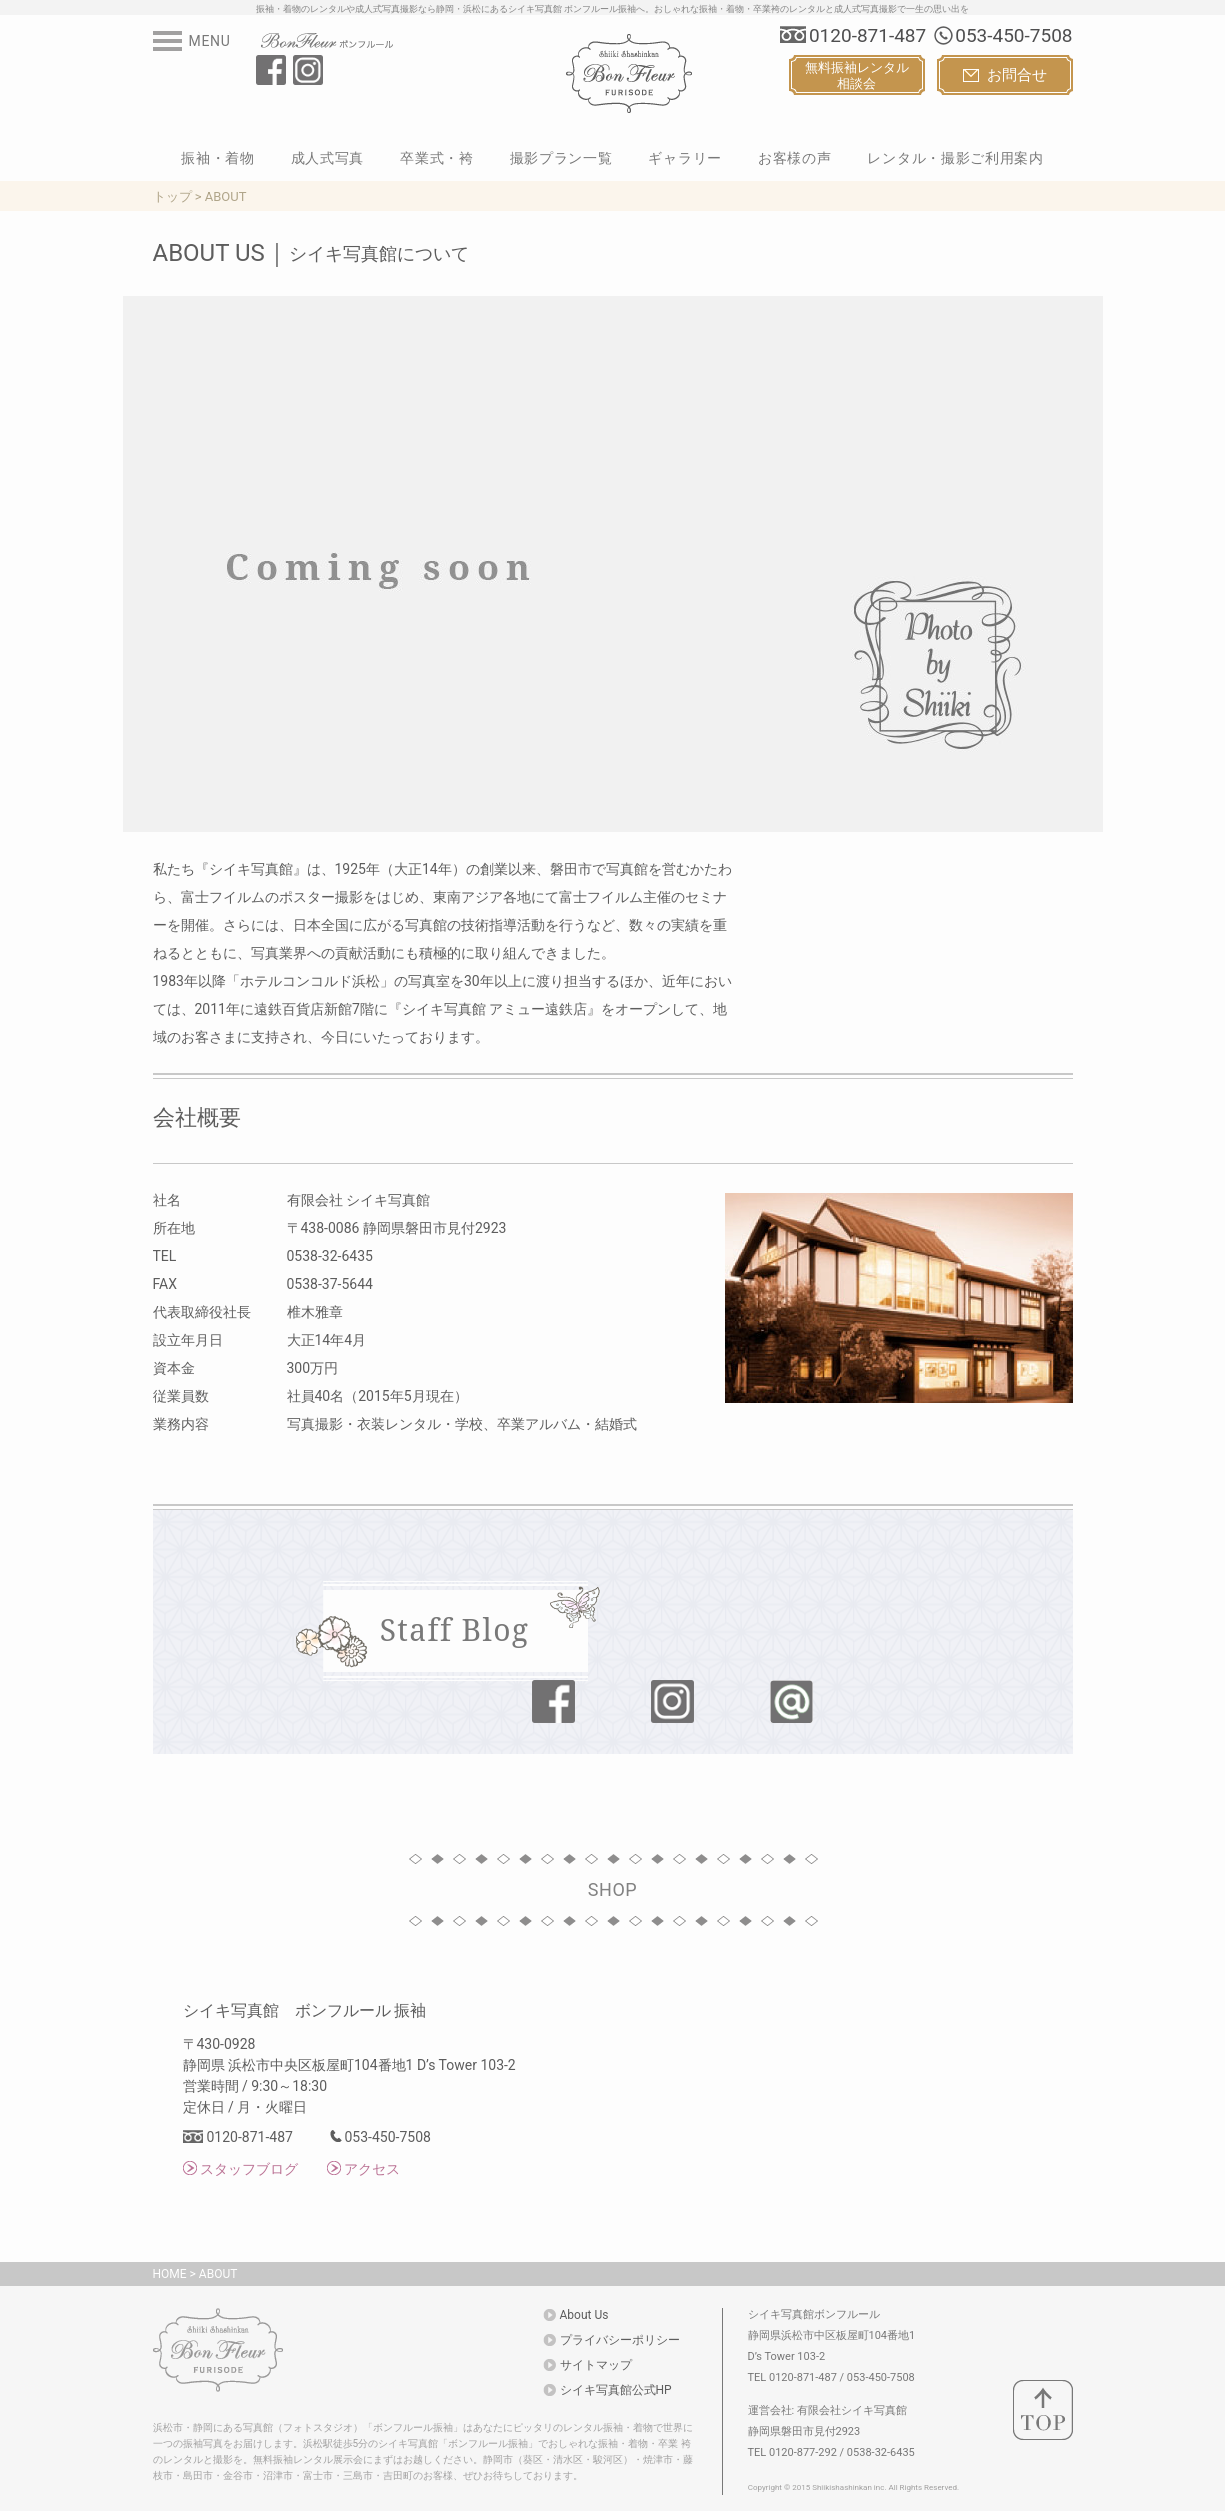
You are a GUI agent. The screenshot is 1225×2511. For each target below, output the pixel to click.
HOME (170, 2274)
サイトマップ (596, 2365)
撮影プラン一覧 (561, 158)
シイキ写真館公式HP (616, 2390)
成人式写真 (328, 158)
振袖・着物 (218, 158)
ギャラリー (685, 158)
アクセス (372, 2169)
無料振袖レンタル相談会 (857, 75)
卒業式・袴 (437, 158)
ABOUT (218, 2274)
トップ (172, 196)
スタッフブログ (249, 2169)
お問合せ (1005, 75)
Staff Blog (455, 1629)
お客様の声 (795, 158)
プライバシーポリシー (620, 2340)
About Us (584, 2315)
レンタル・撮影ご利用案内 (955, 158)
